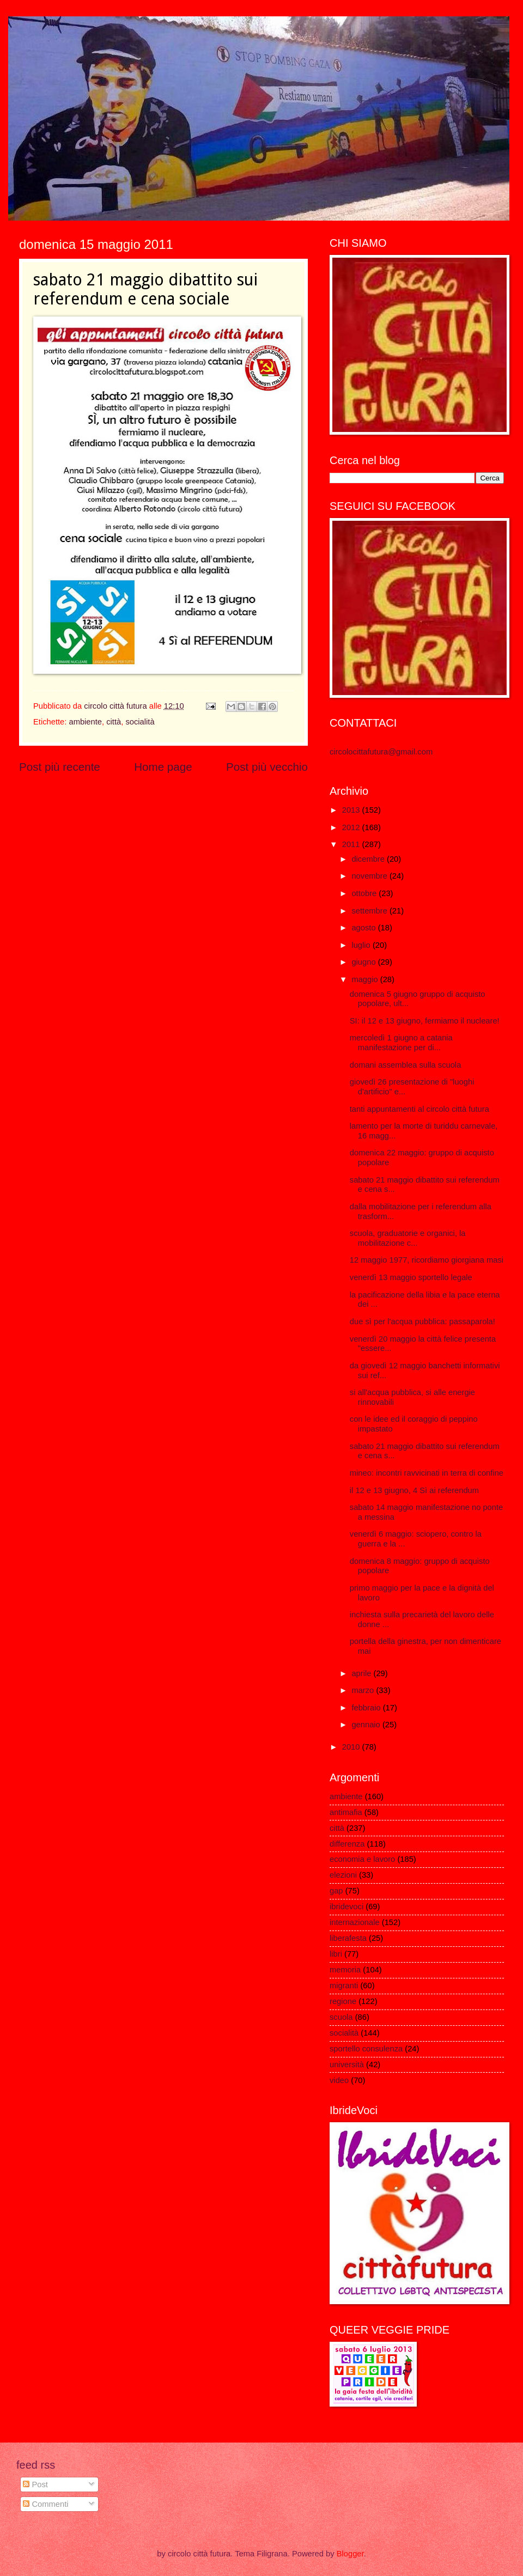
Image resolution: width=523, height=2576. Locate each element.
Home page (163, 766)
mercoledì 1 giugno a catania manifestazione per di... (401, 1042)
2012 (352, 827)
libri (336, 1954)
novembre (370, 876)
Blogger (350, 2553)
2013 (352, 810)
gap (336, 1890)
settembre (370, 910)
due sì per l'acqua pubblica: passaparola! (422, 1321)
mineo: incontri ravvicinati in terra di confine (426, 1473)
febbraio (366, 1707)
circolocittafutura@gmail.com (381, 751)
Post (35, 2484)
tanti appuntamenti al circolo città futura (419, 1109)
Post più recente (59, 766)
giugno (364, 962)
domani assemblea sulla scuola (405, 1065)
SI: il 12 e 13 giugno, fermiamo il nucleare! (425, 1020)
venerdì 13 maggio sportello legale (411, 1277)
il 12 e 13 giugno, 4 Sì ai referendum (414, 1490)
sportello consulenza (366, 2048)
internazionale (355, 1922)
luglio (361, 945)
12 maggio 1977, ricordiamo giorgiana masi (426, 1260)
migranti (344, 1985)
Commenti (45, 2504)
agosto (364, 927)
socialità (139, 721)
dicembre (369, 859)
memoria (345, 1969)
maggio (365, 979)
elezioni (343, 1875)
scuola (341, 2017)
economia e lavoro (362, 1859)
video (339, 2080)
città (113, 721)
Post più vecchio (267, 766)
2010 (352, 1747)
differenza (347, 1844)
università (347, 2064)
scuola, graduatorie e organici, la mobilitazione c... (408, 1238)
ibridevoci (346, 1906)
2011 (352, 844)
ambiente (85, 721)
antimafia (346, 1812)
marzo (363, 1690)
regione (343, 2001)
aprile (362, 1673)
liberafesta (348, 1938)
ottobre (365, 893)
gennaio (366, 1724)
